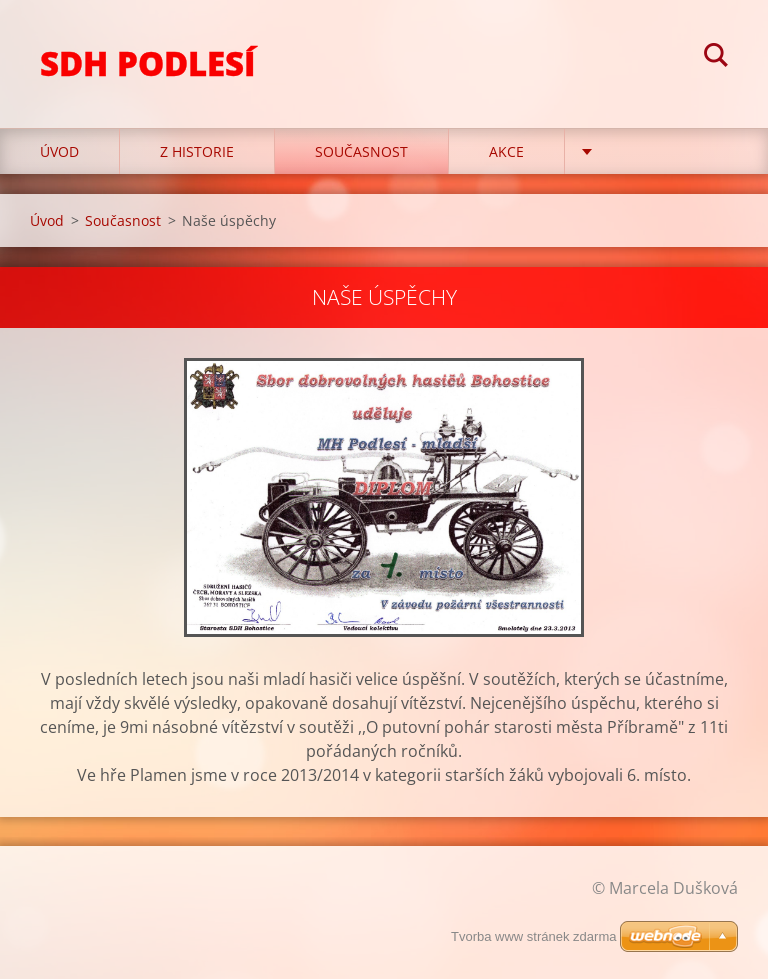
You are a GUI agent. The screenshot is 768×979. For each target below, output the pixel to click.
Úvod (59, 151)
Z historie (197, 151)
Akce (506, 151)
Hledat (716, 58)
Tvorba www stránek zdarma (533, 936)
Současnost (361, 151)
